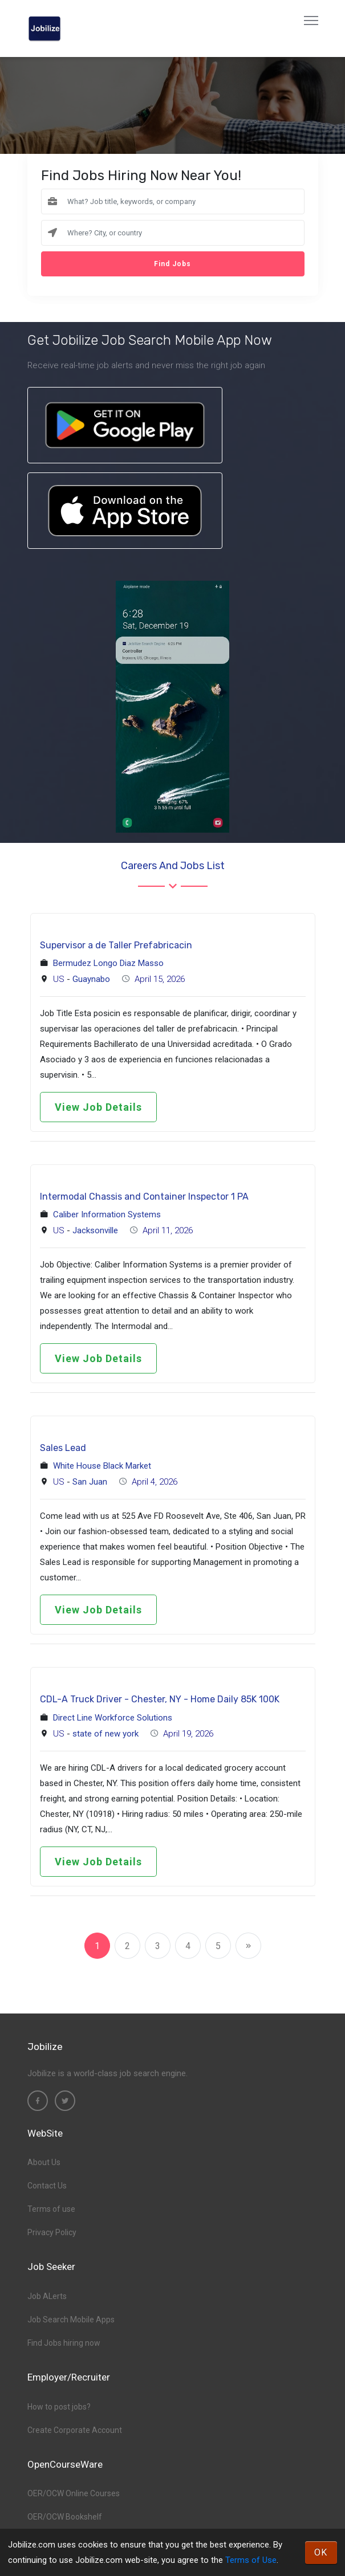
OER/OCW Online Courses (73, 2493)
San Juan (89, 1482)
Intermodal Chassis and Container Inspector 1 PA (144, 1196)
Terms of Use (251, 2560)
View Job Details (98, 1107)
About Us (43, 2162)
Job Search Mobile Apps (71, 2319)
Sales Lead (63, 1447)
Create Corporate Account (74, 2430)
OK (321, 2552)
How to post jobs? (59, 2406)
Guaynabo (91, 979)
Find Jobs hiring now (63, 2342)
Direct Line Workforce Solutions (112, 1718)
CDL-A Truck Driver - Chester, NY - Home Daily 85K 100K (159, 1699)
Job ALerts (47, 2296)
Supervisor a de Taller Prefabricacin (116, 945)
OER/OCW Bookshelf (64, 2516)
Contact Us (47, 2185)
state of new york (105, 1734)
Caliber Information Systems (107, 1214)
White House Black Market (102, 1466)
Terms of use (51, 2209)
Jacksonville (95, 1230)
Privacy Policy (51, 2232)
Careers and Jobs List (173, 865)
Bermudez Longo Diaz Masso (108, 963)
